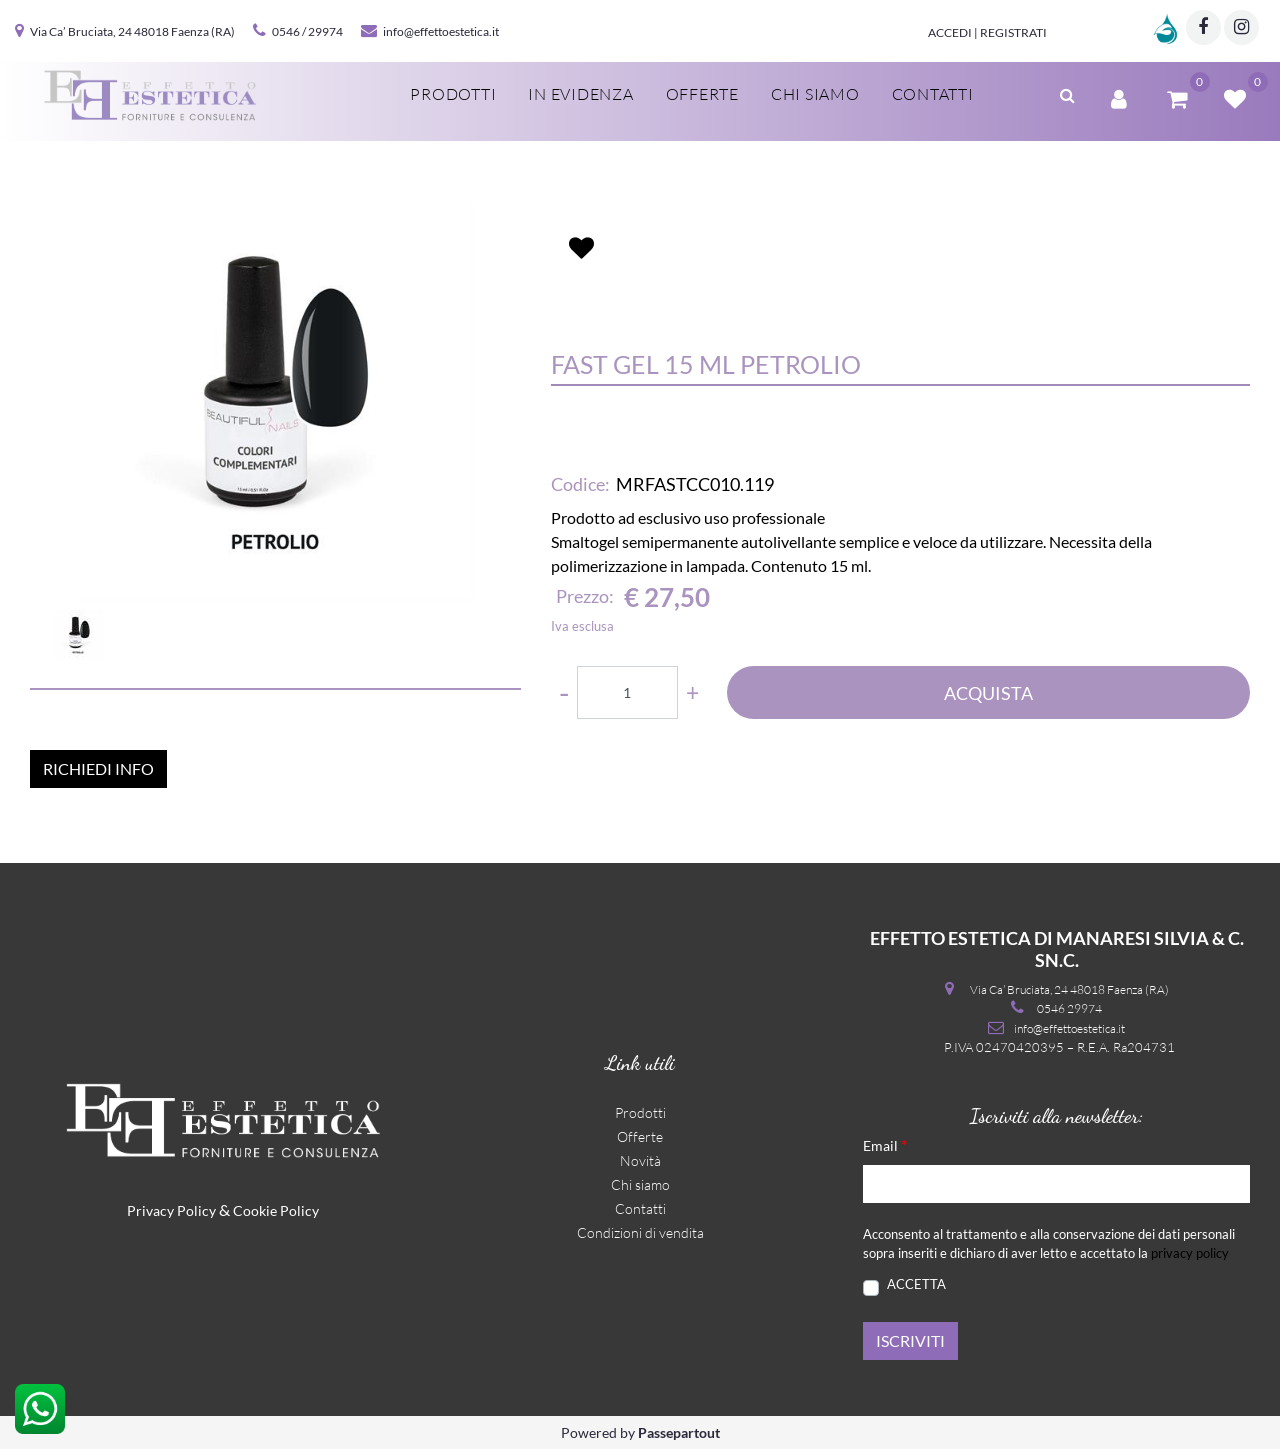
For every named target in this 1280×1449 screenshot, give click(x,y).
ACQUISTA (988, 693)
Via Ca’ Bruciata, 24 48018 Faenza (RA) (132, 31)
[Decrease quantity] (564, 692)
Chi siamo (640, 1184)
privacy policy (1190, 1253)
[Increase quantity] (692, 692)
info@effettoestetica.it (441, 31)
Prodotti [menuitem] (453, 94)
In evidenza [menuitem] (580, 94)
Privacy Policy (171, 1210)
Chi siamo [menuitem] (815, 94)
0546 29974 (1069, 1008)
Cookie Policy (276, 1210)
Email (885, 1144)
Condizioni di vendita (640, 1232)
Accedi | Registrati (987, 32)
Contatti (640, 1208)
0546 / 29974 (307, 31)
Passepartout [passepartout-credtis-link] (679, 1432)
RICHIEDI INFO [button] (98, 768)
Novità (640, 1160)
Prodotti (640, 1112)
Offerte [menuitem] (702, 94)
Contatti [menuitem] (933, 94)
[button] (275, 402)
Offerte (640, 1136)
